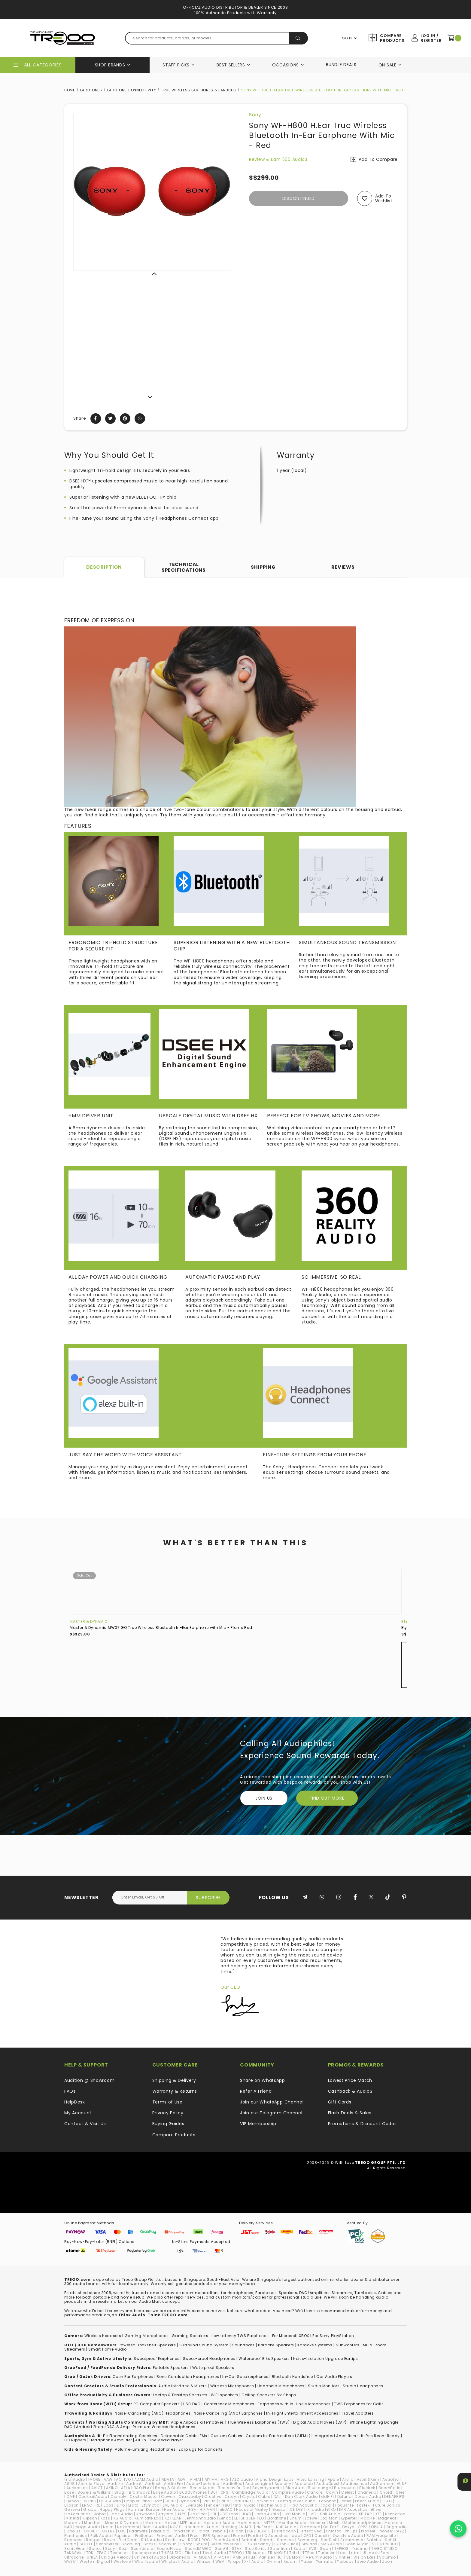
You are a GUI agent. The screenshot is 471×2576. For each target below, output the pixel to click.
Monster (318, 2522)
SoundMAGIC (198, 2548)
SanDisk (329, 2539)
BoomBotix (389, 2487)
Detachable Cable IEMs (184, 2435)
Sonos (95, 2548)
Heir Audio (174, 2509)
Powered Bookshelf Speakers (147, 2345)
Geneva (72, 2509)
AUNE (402, 2483)
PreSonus (144, 2535)
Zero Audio (368, 2561)
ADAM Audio (146, 2479)
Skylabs (310, 2544)
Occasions (285, 65)
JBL (213, 2513)
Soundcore (142, 2548)
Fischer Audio (272, 2505)
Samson (285, 2539)
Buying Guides (168, 2123)
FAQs (70, 2091)
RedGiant (128, 2539)
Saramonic (351, 2539)
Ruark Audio (226, 2539)
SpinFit (222, 2548)
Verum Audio (319, 2557)
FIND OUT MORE (327, 1798)
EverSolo (194, 2505)
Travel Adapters (358, 2413)
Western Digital (95, 2561)
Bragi (120, 2492)
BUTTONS (220, 2492)
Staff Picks (176, 65)
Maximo (153, 2522)
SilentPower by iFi (228, 2544)
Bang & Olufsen (171, 2487)
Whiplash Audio (177, 2561)
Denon (72, 2501)
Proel (195, 2535)
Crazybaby (190, 2496)
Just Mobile (293, 2513)
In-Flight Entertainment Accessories (302, 2413)
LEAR (176, 2518)
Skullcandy (259, 2544)
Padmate (138, 2531)
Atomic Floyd (91, 2483)
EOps (109, 2505)
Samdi (267, 2539)
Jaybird (166, 2513)
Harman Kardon (144, 2509)
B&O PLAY (143, 2487)
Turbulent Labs (333, 2552)
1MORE (94, 2479)
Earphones (91, 90)
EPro (121, 2505)
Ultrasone (74, 2557)
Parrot (203, 2531)
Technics (119, 2552)
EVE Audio (172, 2505)
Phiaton (334, 2531)
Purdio (254, 2535)
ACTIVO (123, 2479)
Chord (386, 2492)
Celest (347, 2492)
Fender (213, 2505)
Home (69, 90)
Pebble (219, 2531)
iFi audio (315, 2509)
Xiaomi (291, 2561)
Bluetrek (367, 2487)
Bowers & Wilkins (94, 2492)
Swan (325, 2548)
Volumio (387, 2557)
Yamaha (325, 2561)
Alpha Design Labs (274, 2479)
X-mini (273, 2561)
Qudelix (322, 2535)
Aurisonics (77, 2487)
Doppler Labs (137, 2501)
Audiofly (283, 2483)
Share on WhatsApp (262, 2080)
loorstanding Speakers (134, 2435)
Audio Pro (173, 2483)
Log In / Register (431, 38)
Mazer (171, 2522)
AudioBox (232, 2483)
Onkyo (348, 2526)
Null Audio (286, 2526)
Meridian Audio (219, 2522)
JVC (312, 2513)
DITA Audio (110, 2501)
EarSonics (264, 2501)
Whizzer (204, 2561)
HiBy (192, 2509)
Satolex (373, 2539)
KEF (378, 2513)
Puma (239, 2535)
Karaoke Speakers (276, 2345)
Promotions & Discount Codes (362, 2123)
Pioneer (368, 2531)
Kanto (350, 2513)
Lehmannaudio (200, 2518)
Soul (123, 2548)
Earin (224, 2501)
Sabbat (249, 2539)
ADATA (168, 2479)
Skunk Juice (286, 2544)
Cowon (168, 2496)
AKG (225, 2479)
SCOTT (86, 2544)
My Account (78, 2113)
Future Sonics (386, 2505)
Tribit (294, 2552)
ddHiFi (327, 2496)
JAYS (182, 2513)
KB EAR (365, 2513)
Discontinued (298, 198)
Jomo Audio (266, 2513)
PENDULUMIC (259, 2531)
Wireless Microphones (232, 2385)
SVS (312, 2548)
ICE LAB (296, 2509)
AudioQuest (328, 2483)
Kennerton (395, 2513)
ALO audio (242, 2479)
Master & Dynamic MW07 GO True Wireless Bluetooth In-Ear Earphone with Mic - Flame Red (161, 1627)
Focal (326, 2505)
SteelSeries (256, 2548)
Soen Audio (357, 2544)
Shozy (186, 2544)
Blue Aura (295, 2487)
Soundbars (243, 2345)
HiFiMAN (207, 2509)
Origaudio (396, 2526)
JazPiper (198, 2513)
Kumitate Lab (148, 2518)
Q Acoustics (276, 2535)
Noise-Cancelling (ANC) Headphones (152, 2413)
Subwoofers (348, 2345)
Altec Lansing (310, 2479)
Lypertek (349, 2518)
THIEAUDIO (171, 2552)
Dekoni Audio (368, 2496)
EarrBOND (241, 2501)
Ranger (93, 2539)
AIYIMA (211, 2479)
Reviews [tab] (343, 567)
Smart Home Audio (107, 2349)
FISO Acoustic (303, 2505)
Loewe (311, 2518)
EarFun (209, 2501)
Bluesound (345, 2487)
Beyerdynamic (267, 2487)
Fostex (363, 2505)
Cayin (332, 2492)
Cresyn (232, 2496)
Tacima (360, 2548)
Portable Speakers (171, 2367)
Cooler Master (144, 2496)
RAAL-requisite (381, 2535)
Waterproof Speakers (213, 2367)
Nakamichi (128, 2526)
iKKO (331, 2509)
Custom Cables (226, 2435)
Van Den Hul (271, 2557)
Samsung (307, 2539)
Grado (89, 2509)
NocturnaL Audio (201, 2526)
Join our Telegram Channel (271, 2113)
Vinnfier (343, 2557)
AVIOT (97, 2487)
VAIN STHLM (244, 2557)
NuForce (265, 2526)
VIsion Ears (365, 2557)
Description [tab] (104, 567)
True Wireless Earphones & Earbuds (198, 90)
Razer (109, 2539)
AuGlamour (381, 2483)
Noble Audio (155, 2526)
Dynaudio (189, 2501)
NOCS (175, 2526)
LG (261, 2518)
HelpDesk (74, 2102)
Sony (255, 114)
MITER (269, 2522)
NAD (68, 2526)
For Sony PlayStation (333, 2335)
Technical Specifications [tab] (184, 567)
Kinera (72, 2518)
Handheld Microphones (281, 2385)
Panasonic (183, 2531)
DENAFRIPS (394, 2496)
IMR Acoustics (353, 2509)
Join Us (263, 1798)
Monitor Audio (292, 2522)
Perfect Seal (311, 2531)
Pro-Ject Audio (172, 2535)
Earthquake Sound (297, 2501)
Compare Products (391, 38)
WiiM (220, 2561)
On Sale (387, 65)
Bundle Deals (341, 65)
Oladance (310, 2526)
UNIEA (92, 2557)
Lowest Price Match (350, 2080)
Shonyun (168, 2544)
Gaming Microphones (147, 2335)
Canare (314, 2492)
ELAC (387, 2501)
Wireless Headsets (102, 2335)
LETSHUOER (245, 2518)
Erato (133, 2505)
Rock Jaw (175, 2539)
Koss (105, 2518)
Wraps (234, 2561)
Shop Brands (110, 65)
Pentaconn (285, 2531)
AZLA (125, 2487)
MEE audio (190, 2522)
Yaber (307, 2561)
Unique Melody (116, 2557)
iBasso (278, 2509)
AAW (108, 2479)
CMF (70, 2496)
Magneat (387, 2518)
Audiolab (303, 2483)
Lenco (225, 2518)
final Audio (244, 2505)
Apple (333, 2479)
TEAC (102, 2552)
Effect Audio (367, 2501)
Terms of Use (167, 2102)
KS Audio (123, 2518)
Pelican (236, 2531)
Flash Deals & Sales (350, 2113)
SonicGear (75, 2548)
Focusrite (344, 2505)
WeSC (70, 2561)
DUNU (171, 2501)
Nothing (230, 2526)
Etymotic (151, 2505)
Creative (212, 2496)
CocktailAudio (92, 2496)
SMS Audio (331, 2544)
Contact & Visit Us (85, 2123)
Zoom (388, 2561)
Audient (134, 2483)
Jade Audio (121, 2513)
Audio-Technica (203, 2483)
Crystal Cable (256, 2496)
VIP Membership (258, 2123)
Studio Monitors (324, 2385)
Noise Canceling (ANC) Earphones (228, 2413)
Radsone (73, 2539)
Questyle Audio (348, 2535)
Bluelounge (319, 2487)
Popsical (123, 2535)
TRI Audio (254, 2552)
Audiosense (355, 2483)
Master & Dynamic (89, 1621)
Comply (118, 2496)
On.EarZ (331, 2526)
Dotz (157, 2501)
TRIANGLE (277, 2552)
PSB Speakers (216, 2535)
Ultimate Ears (376, 2552)
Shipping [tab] (263, 567)
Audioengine (258, 2483)
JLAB (246, 2513)
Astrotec (390, 2479)
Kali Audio (330, 2513)
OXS (122, 2531)
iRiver (376, 2509)
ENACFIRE (91, 2505)
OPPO (363, 2526)
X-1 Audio (253, 2561)
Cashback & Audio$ (350, 2091)
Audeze (115, 2483)
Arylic (347, 2479)
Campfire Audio (288, 2492)
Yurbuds (345, 2561)
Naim (108, 2526)
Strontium (280, 2548)
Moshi (335, 2522)
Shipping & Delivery (174, 2080)
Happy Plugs (112, 2509)
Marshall (93, 2522)
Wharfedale (146, 2561)
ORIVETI (91, 2531)
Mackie (367, 2518)
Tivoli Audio (214, 2552)
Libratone (276, 2518)
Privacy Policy (168, 2113)
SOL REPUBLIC (385, 2544)
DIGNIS (89, 2501)
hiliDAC (225, 2509)
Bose (69, 2492)
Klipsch (90, 2518)
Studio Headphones (363, 2385)
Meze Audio (249, 2522)
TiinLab (192, 2552)
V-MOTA (221, 2557)
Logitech (329, 2518)
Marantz (72, 2522)
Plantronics (75, 2535)
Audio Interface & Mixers (182, 2385)
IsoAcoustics (77, 2513)
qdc (296, 2535)
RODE (193, 2539)
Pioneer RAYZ (391, 2531)
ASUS (69, 2483)
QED (307, 2535)
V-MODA (202, 2557)
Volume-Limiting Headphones (145, 2449)
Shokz (150, 2544)
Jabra (100, 2513)
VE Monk (294, 2557)
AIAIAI (195, 2479)
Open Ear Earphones (133, 2376)
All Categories (43, 65)
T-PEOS (341, 2548)
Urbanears (179, 2557)
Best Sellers (231, 65)
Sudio (299, 2548)
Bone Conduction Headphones (187, 2376)
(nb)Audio (74, 2479)
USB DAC (192, 2403)
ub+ (355, 2552)
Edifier (345, 2501)
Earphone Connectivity (131, 90)
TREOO (235, 2552)
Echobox (327, 2501)
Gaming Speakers (190, 2335)
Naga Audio (87, 2526)
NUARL (247, 2526)
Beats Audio (202, 2487)
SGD (347, 38)
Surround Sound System (204, 2345)
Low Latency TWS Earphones (240, 2335)
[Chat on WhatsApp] (458, 2528)
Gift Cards (339, 2102)
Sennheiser (107, 2544)
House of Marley (252, 2509)
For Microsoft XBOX (290, 2335)
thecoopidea (145, 2552)
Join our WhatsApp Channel (272, 2102)
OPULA (377, 2526)
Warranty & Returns (174, 2091)
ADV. (182, 2479)
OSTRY (108, 2531)
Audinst (153, 2483)
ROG (206, 2539)
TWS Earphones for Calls (359, 2403)
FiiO (226, 2505)
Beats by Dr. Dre (233, 2487)
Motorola (393, 2522)
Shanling (131, 2544)
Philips (351, 2531)
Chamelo (366, 2492)
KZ (167, 2518)
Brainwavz (139, 2492)
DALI (278, 2496)
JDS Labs (229, 2513)
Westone (122, 2561)
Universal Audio (150, 2557)
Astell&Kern (368, 2479)
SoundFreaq (168, 2548)
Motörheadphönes (362, 2522)
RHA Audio (151, 2539)
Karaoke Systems (315, 2345)
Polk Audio (100, 2535)
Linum (296, 2518)
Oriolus (73, 2531)
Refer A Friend (256, 2091)
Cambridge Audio (250, 2492)
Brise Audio (164, 2492)
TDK (89, 2552)
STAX (237, 2548)
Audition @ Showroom (89, 2080)
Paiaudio (160, 2531)
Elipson (71, 2505)
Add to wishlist (384, 198)
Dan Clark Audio (301, 2496)
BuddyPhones (193, 2492)
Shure (201, 2544)
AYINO (112, 2487)
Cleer (401, 2492)
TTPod (308, 2552)
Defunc (344, 2496)
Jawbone (145, 2513)
